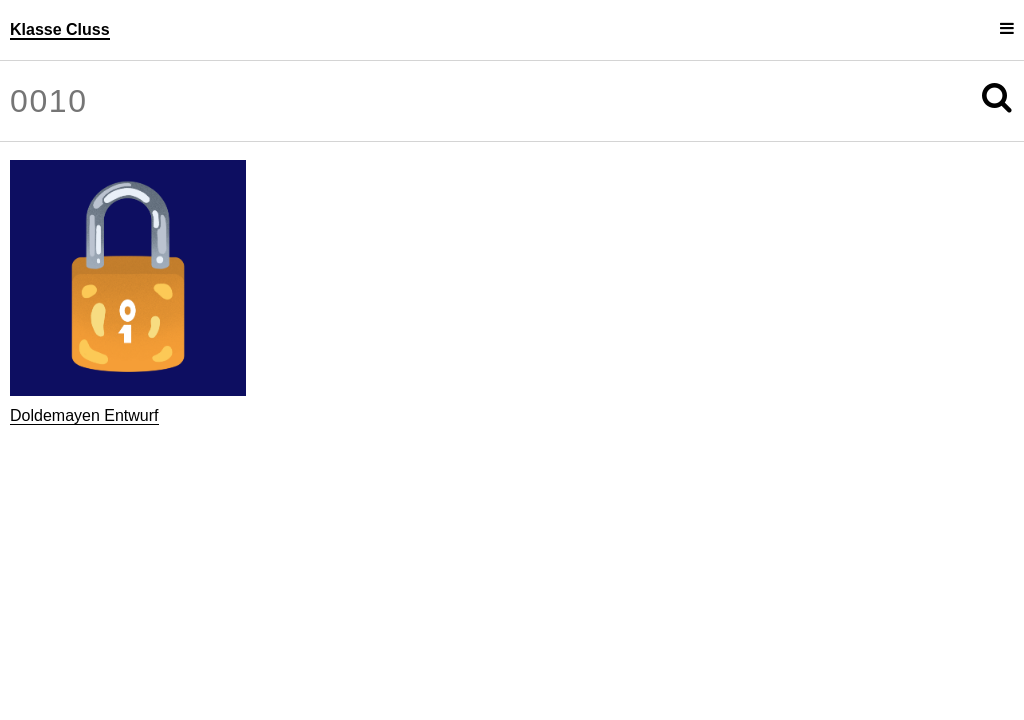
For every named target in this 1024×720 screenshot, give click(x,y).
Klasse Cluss (60, 29)
